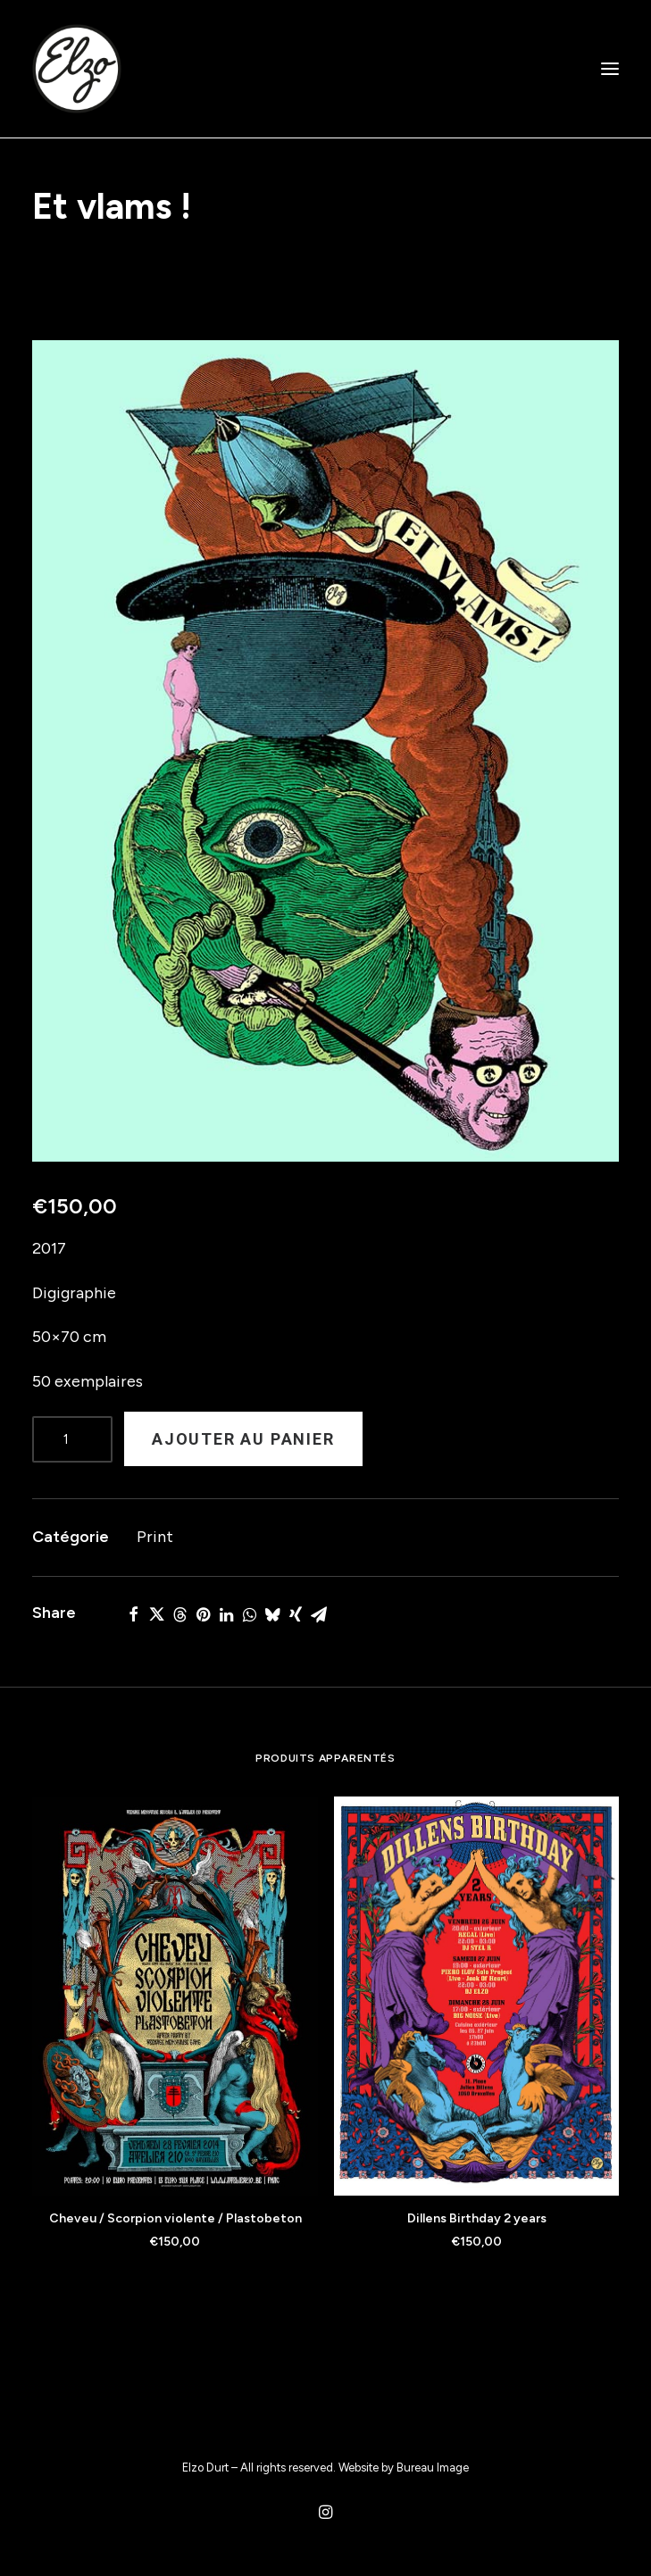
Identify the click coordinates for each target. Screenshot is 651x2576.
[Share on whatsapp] (249, 1614)
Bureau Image (432, 2467)
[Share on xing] (295, 1614)
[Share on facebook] (133, 1614)
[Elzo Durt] (76, 68)
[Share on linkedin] (226, 1614)
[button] (610, 69)
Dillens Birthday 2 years (477, 2218)
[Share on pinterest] (202, 1614)
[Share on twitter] (156, 1614)
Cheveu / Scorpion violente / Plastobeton (175, 2218)
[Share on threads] (179, 1614)
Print (155, 1536)
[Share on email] (319, 1614)
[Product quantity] (72, 1439)
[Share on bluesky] (272, 1614)
